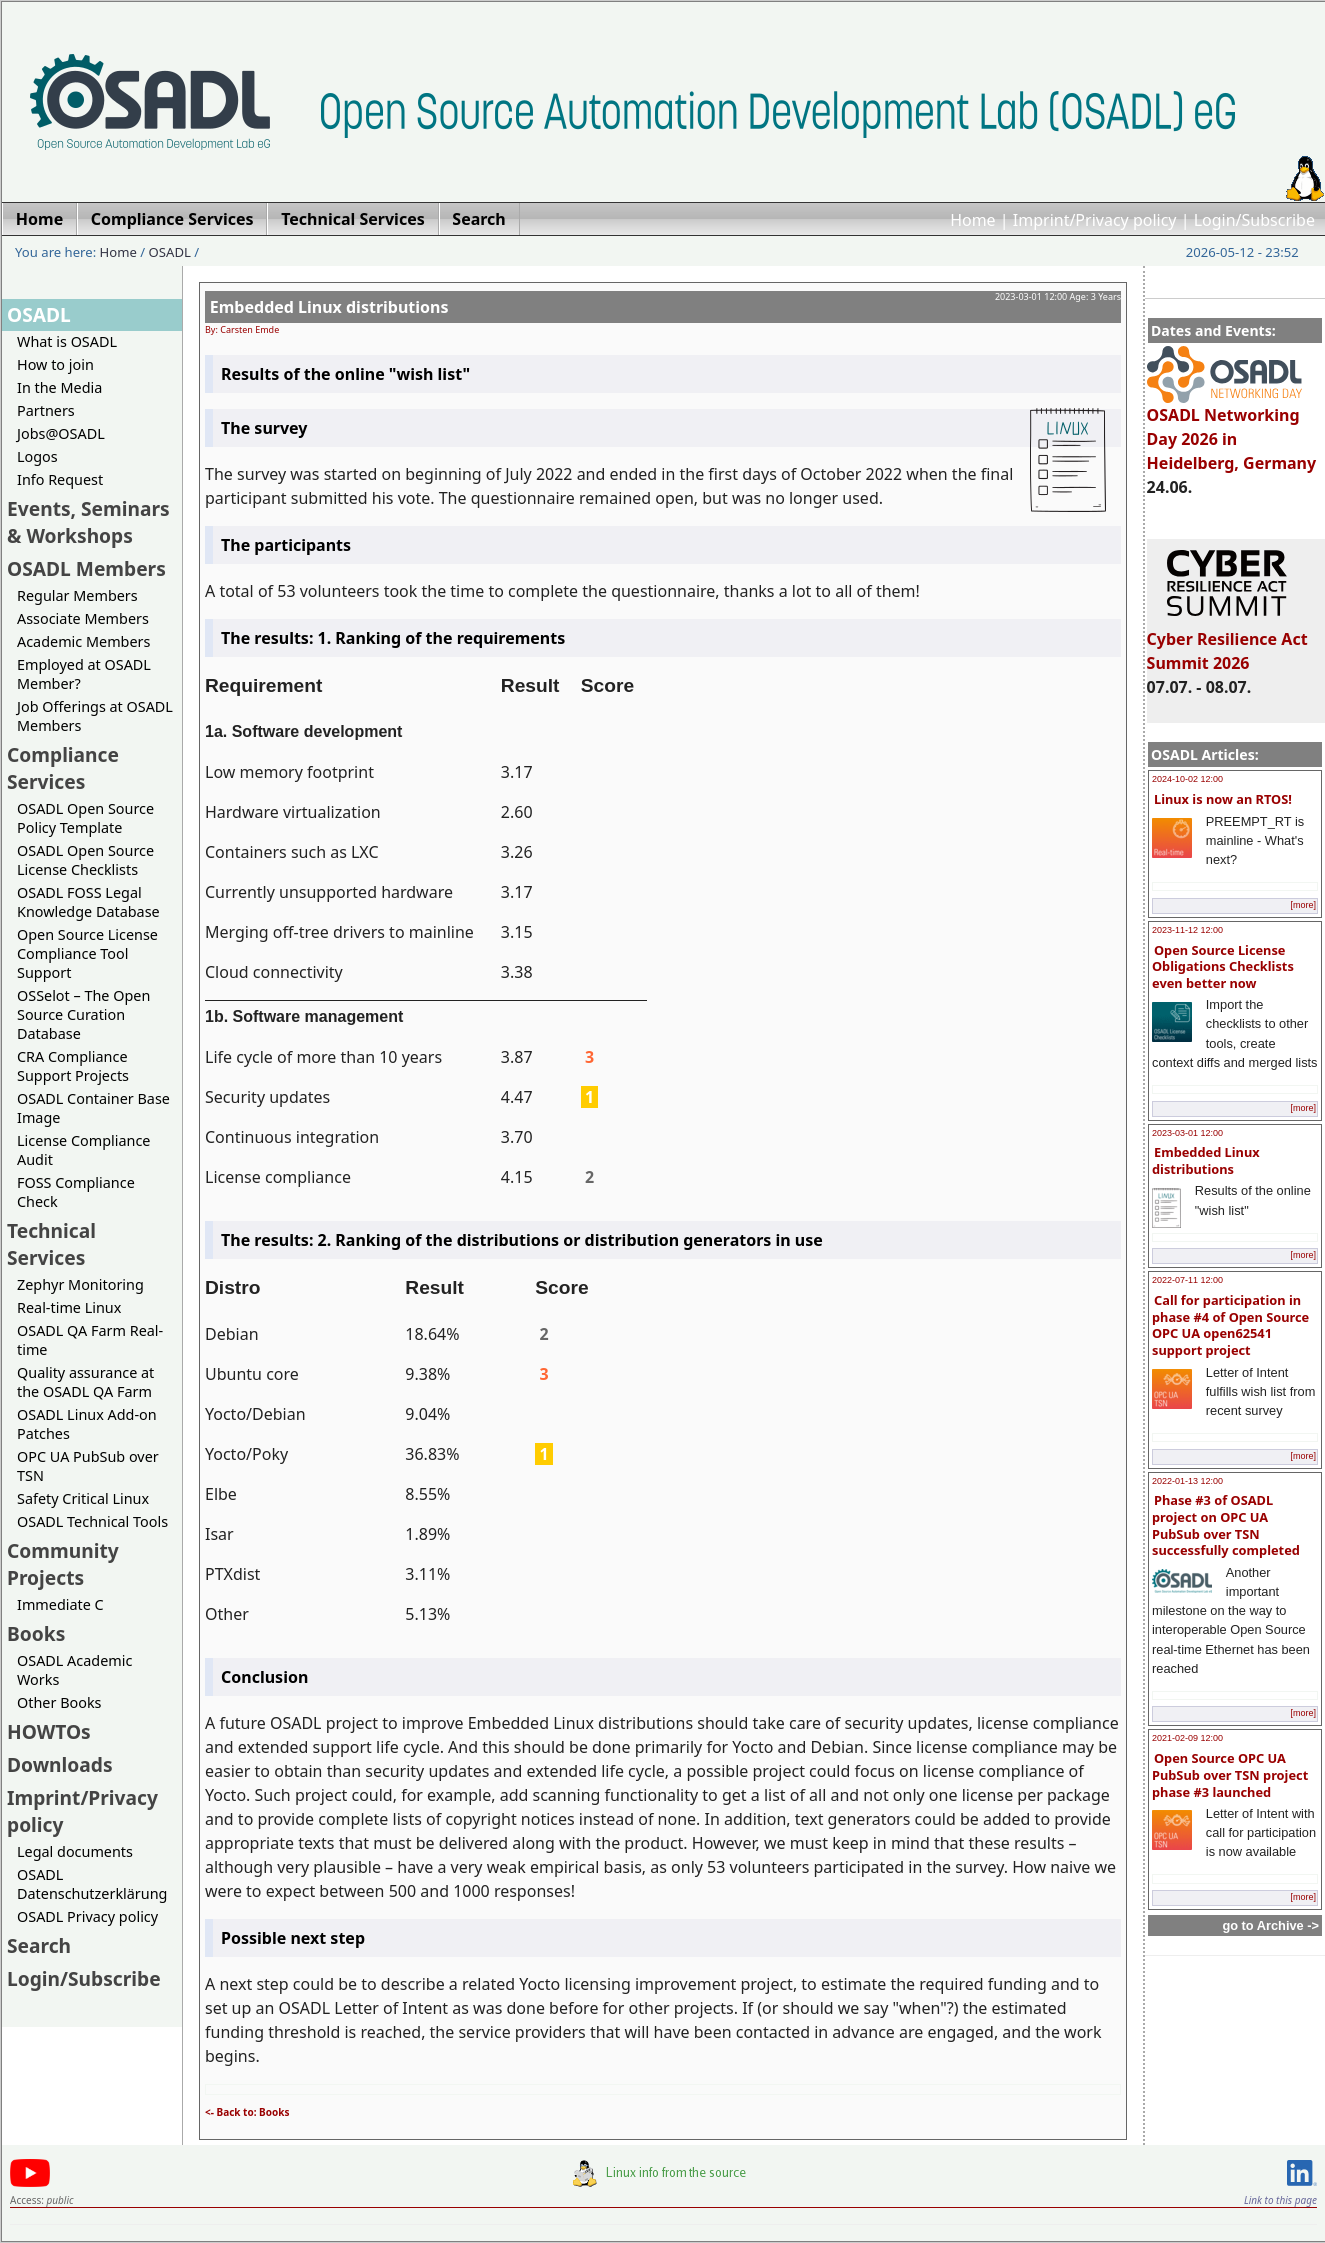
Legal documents (75, 1851)
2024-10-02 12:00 (1187, 779)
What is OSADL (67, 341)
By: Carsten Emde (242, 329)
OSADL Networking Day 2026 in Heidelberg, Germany (1232, 430)
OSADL (170, 252)
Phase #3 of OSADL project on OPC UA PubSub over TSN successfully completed (1226, 1525)
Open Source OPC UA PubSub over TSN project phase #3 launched (1230, 1774)
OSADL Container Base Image (93, 1108)
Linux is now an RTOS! (1223, 799)
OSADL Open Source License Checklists (85, 860)
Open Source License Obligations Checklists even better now (1223, 966)
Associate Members (83, 618)
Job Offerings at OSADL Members (95, 716)
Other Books (59, 1702)
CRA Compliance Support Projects (73, 1066)
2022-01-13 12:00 (1187, 1481)
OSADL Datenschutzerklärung (92, 1884)
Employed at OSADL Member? (84, 674)
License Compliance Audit (83, 1150)
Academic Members (83, 641)
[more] (1303, 905)
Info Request (60, 479)
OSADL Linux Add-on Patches (87, 1424)
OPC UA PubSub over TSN (88, 1466)
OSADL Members (86, 568)
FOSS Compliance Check (76, 1192)
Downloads (60, 1764)
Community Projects (63, 1564)
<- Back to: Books (247, 2112)
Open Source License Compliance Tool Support (87, 953)
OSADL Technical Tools (92, 1521)
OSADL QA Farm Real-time (90, 1340)
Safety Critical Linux (83, 1498)
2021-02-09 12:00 (1187, 1738)
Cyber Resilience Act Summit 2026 (1227, 642)
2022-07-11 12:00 (1187, 1280)
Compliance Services (63, 768)
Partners (46, 410)
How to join (55, 364)
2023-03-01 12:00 (1187, 1133)
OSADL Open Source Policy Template (85, 818)
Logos (37, 456)
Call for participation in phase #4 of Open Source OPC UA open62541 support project (1230, 1325)
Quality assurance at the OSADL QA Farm (85, 1382)
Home (973, 220)
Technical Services (51, 1244)
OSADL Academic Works (74, 1670)
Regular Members (77, 595)
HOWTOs (49, 1731)
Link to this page (1280, 2200)
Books (36, 1633)
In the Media (59, 387)
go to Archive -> (1270, 1925)
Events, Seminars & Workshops (88, 522)
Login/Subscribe (1254, 220)
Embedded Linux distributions (1206, 1160)
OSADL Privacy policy (87, 1916)
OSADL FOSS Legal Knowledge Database (88, 902)
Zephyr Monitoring (80, 1284)
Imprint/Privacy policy (1095, 220)
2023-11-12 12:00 (1187, 930)
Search (39, 1945)
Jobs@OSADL (61, 433)
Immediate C (60, 1604)
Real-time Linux (69, 1307)
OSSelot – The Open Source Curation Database (83, 1014)
